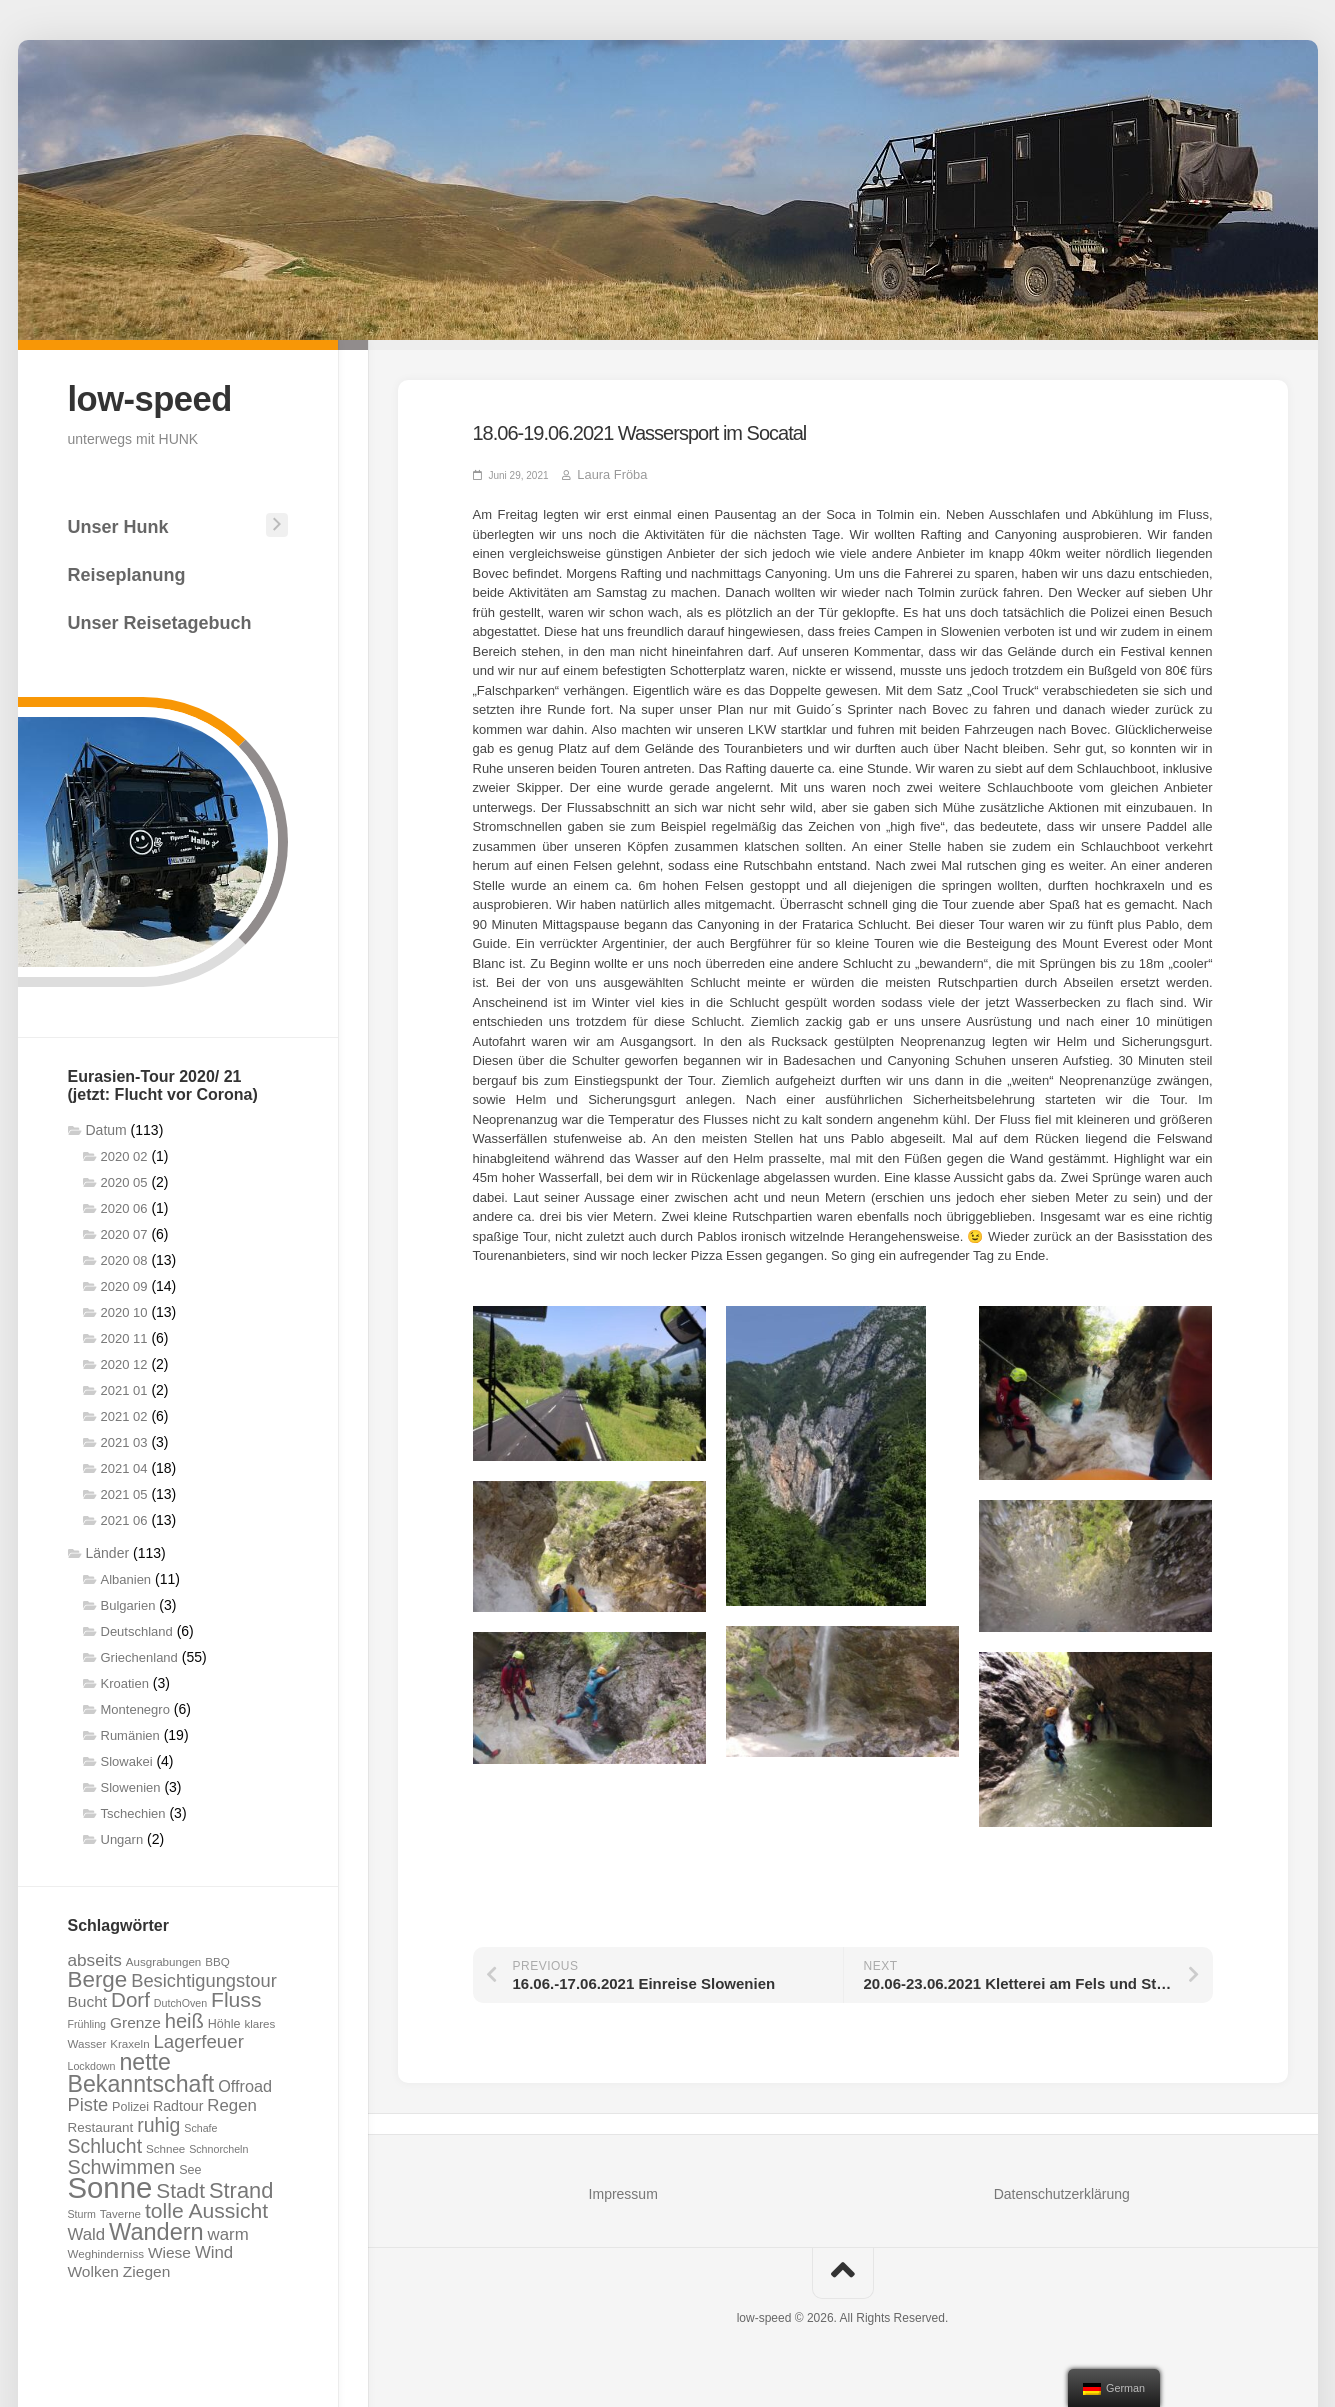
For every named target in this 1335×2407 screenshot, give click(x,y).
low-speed (158, 397)
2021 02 (124, 1413)
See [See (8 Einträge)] (190, 2167)
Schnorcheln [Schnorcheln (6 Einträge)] (218, 2146)
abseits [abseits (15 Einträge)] (95, 1957)
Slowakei (127, 1758)
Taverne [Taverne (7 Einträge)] (120, 2210)
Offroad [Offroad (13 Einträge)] (245, 2083)
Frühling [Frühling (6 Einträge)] (87, 2021)
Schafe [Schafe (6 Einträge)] (200, 2125)
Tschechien (133, 1810)
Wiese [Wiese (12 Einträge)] (169, 2249)
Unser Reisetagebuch (160, 620)
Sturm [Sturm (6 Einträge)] (82, 2211)
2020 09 (124, 1283)
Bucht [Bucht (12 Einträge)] (88, 1998)
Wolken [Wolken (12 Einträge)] (93, 2268)
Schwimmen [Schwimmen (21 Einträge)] (122, 2164)
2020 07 (124, 1231)
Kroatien (125, 1680)
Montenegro (135, 1706)
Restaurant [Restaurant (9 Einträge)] (101, 2124)
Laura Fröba (604, 474)
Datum (106, 1127)
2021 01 (124, 1387)
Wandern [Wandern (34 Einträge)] (156, 2229)
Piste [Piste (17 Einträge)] (88, 2101)
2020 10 (124, 1309)
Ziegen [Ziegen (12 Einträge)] (146, 2268)
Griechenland (139, 1654)
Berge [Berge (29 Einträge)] (98, 1976)
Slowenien (131, 1784)
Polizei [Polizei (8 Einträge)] (130, 2104)
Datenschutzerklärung (1062, 2193)
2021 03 (124, 1439)
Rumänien (130, 1732)
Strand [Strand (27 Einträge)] (241, 2187)
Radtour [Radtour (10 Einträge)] (178, 2103)
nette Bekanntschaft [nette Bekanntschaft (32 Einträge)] (141, 2070)
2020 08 (124, 1257)
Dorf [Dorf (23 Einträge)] (130, 1996)
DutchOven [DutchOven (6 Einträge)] (180, 2000)
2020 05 (124, 1179)
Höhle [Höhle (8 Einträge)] (224, 2021)
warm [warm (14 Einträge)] (228, 2231)
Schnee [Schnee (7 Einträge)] (165, 2145)
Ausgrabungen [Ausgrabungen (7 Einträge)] (163, 1958)
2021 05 (124, 1491)
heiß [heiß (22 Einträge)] (184, 2018)
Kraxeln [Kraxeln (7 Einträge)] (129, 2040)
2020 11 (124, 1335)
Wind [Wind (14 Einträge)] (214, 2249)
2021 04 (124, 1465)
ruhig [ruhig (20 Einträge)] (158, 2122)
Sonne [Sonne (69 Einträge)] (110, 2184)
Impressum (623, 2193)
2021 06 (124, 1517)
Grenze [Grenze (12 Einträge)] (135, 2019)
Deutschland (137, 1628)
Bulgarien (128, 1602)
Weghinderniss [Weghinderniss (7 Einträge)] (106, 2250)
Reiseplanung (127, 572)
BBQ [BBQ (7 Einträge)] (217, 1958)
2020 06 (124, 1205)
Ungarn (122, 1836)
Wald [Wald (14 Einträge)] (87, 2231)
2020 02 (124, 1153)
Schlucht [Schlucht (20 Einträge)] (105, 2143)
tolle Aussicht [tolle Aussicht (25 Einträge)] (206, 2207)
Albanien (126, 1576)
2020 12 (124, 1361)
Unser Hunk (118, 524)
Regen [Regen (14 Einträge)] (232, 2102)
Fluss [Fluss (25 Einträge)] (236, 1996)
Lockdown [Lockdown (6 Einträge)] (92, 2063)
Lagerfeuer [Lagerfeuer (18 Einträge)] (198, 2038)
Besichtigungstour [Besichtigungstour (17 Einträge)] (204, 1977)
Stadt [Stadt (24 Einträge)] (180, 2187)
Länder (108, 1550)
